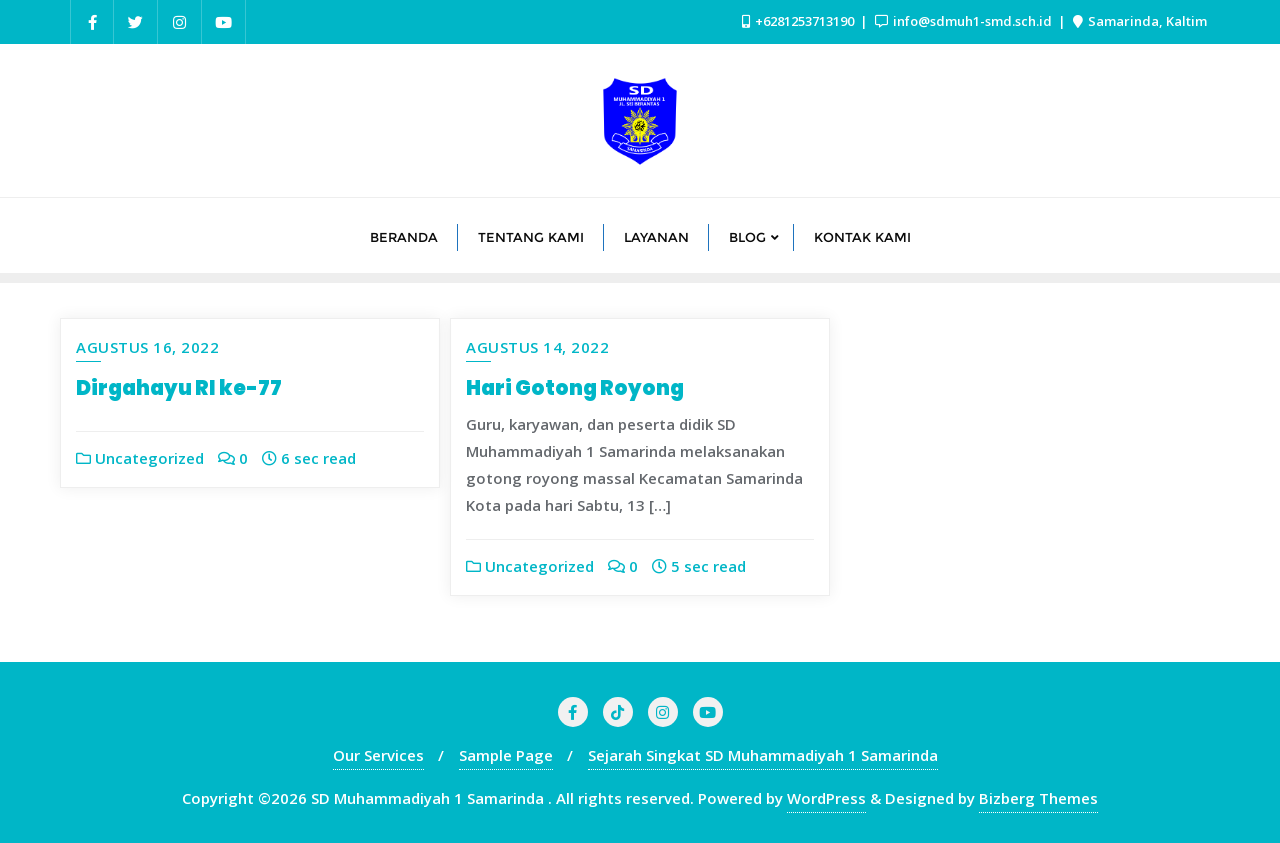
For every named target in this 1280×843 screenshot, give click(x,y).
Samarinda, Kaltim (1140, 21)
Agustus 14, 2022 (537, 347)
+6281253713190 (799, 21)
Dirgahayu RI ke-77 (179, 388)
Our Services (378, 755)
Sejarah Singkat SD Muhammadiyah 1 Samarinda (763, 755)
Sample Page (506, 755)
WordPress (826, 798)
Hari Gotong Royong (575, 388)
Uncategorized (140, 458)
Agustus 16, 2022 (147, 347)
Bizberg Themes (1038, 798)
